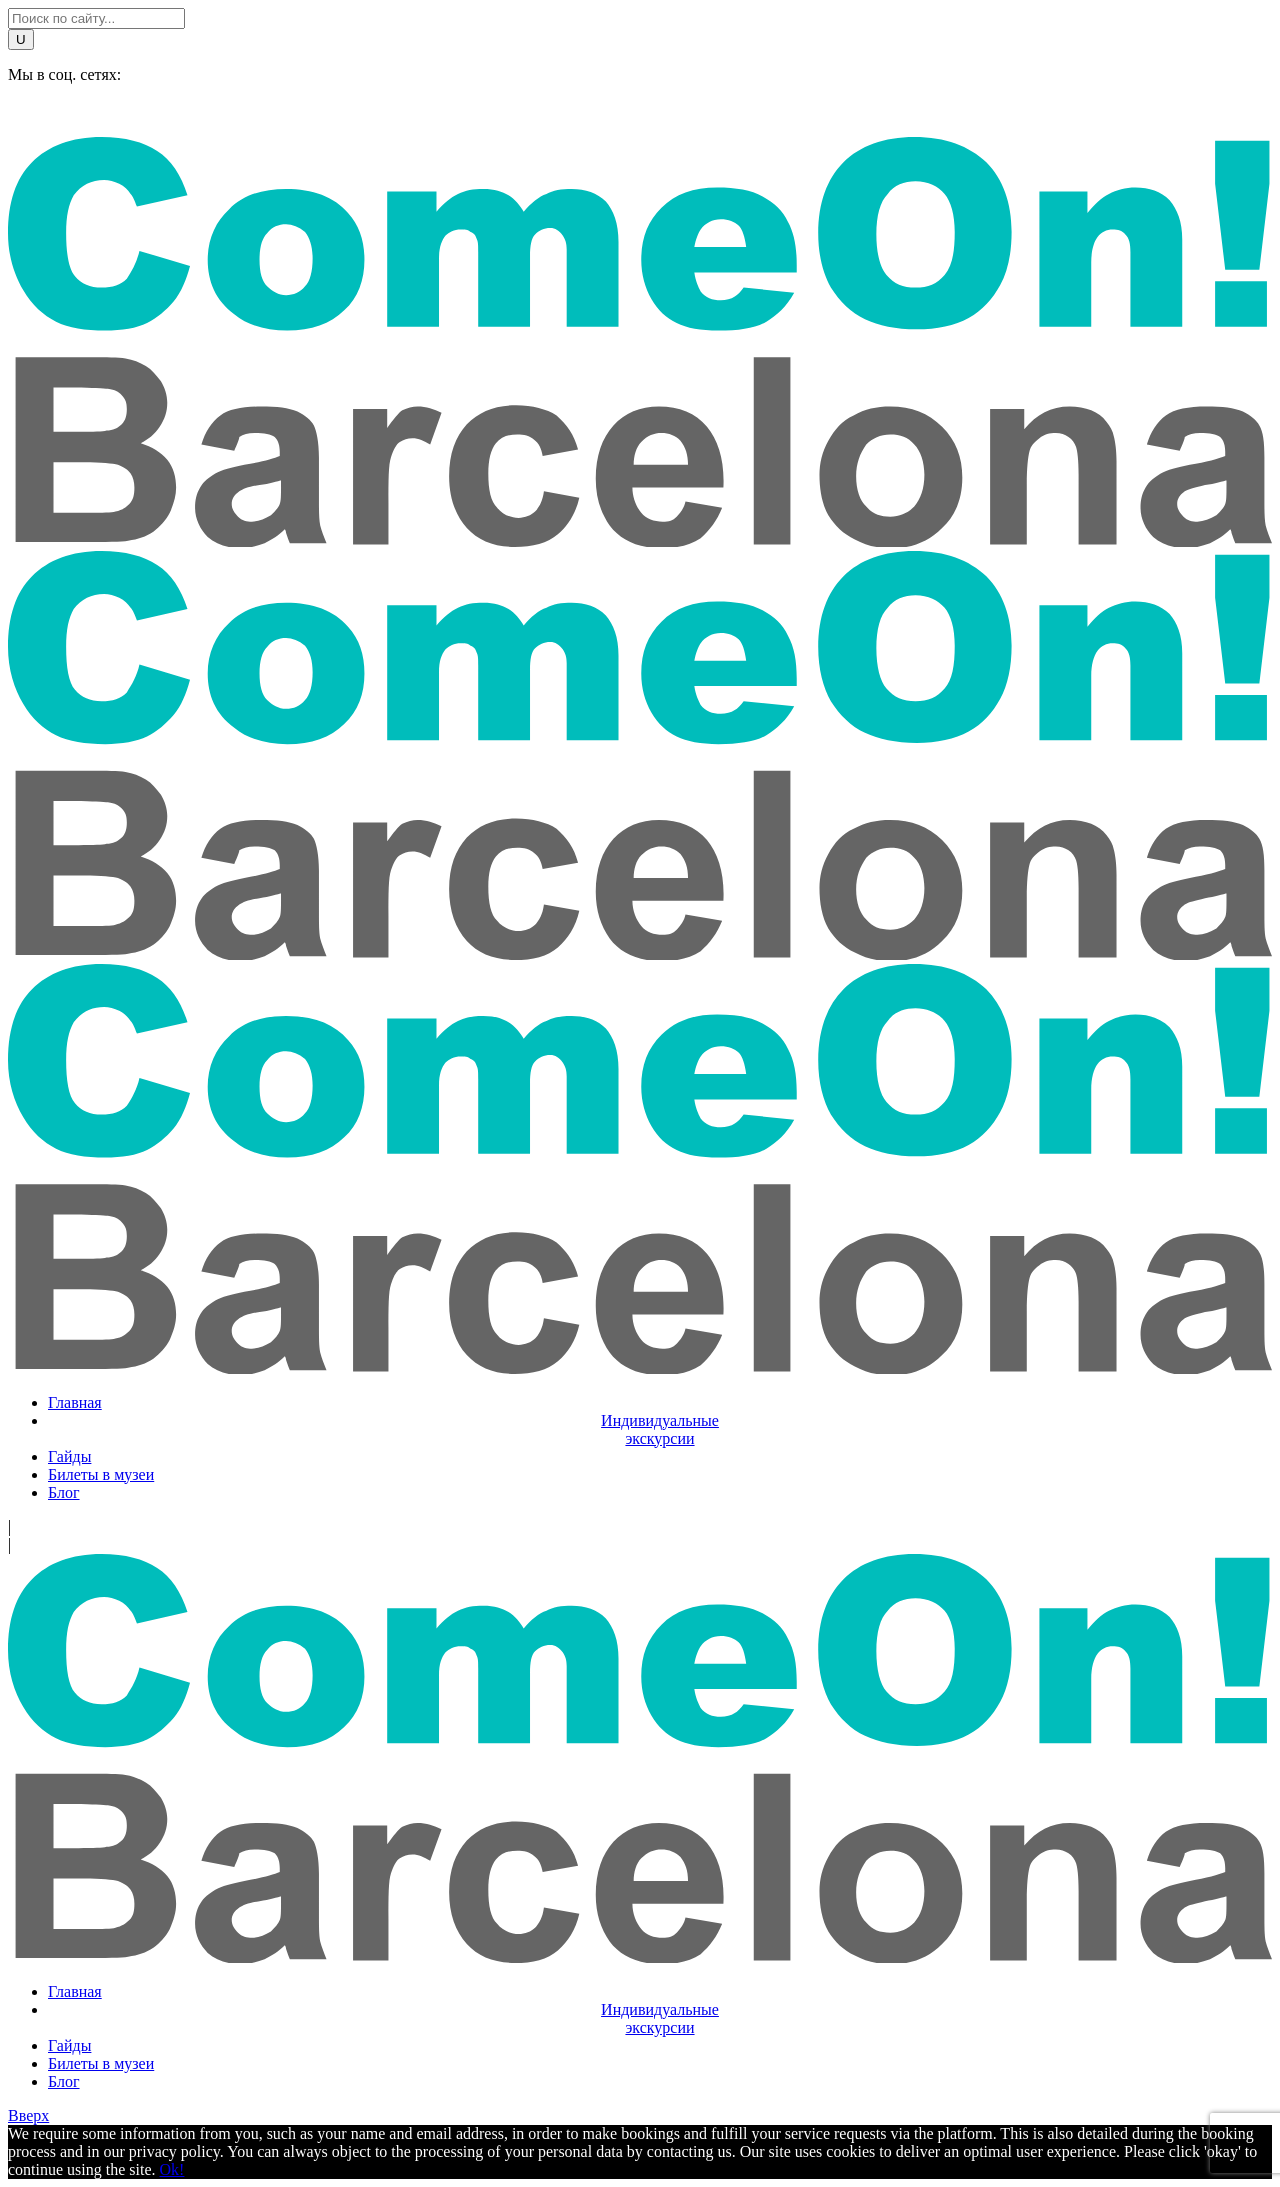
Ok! (172, 2169)
